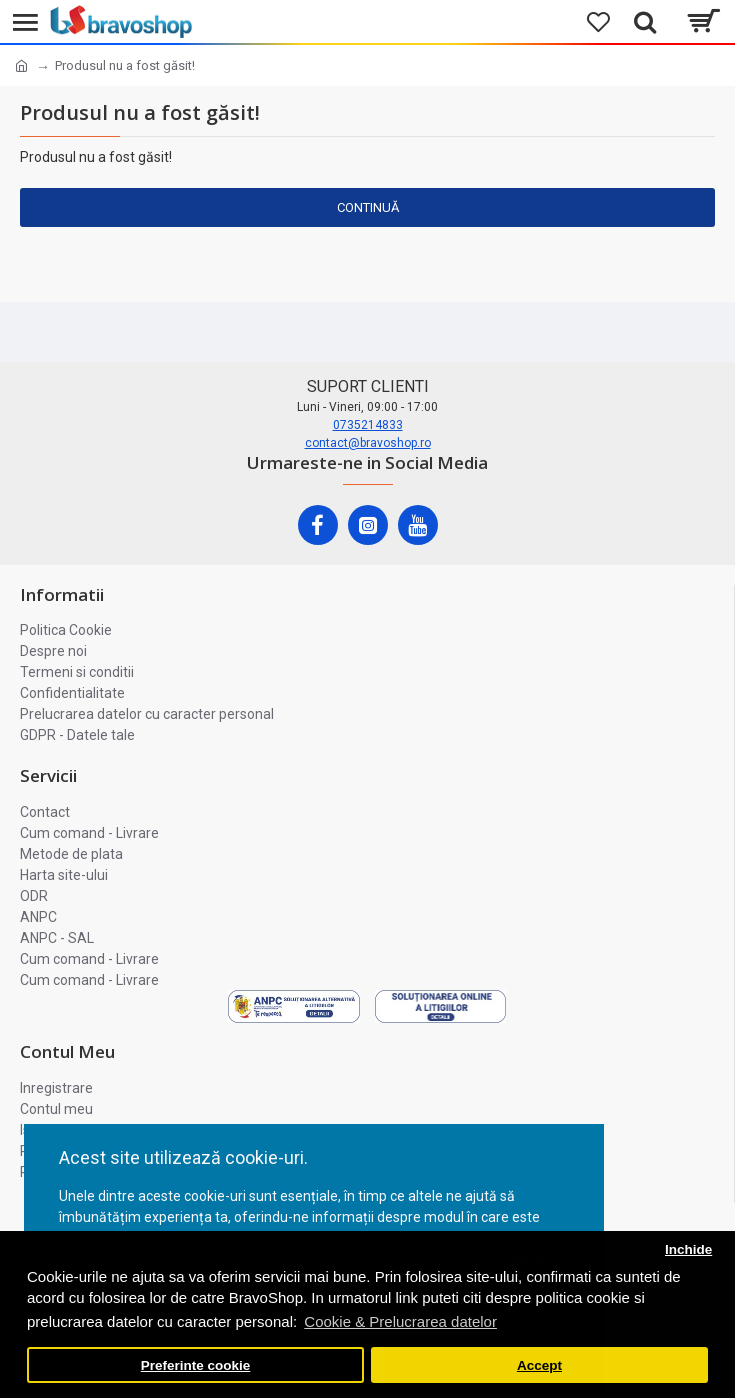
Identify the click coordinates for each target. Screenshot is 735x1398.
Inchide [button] (688, 1249)
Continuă (368, 207)
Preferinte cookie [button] (196, 1365)
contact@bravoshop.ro (368, 443)
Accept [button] (539, 1365)
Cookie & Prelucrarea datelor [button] (400, 1321)
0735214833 (368, 425)
